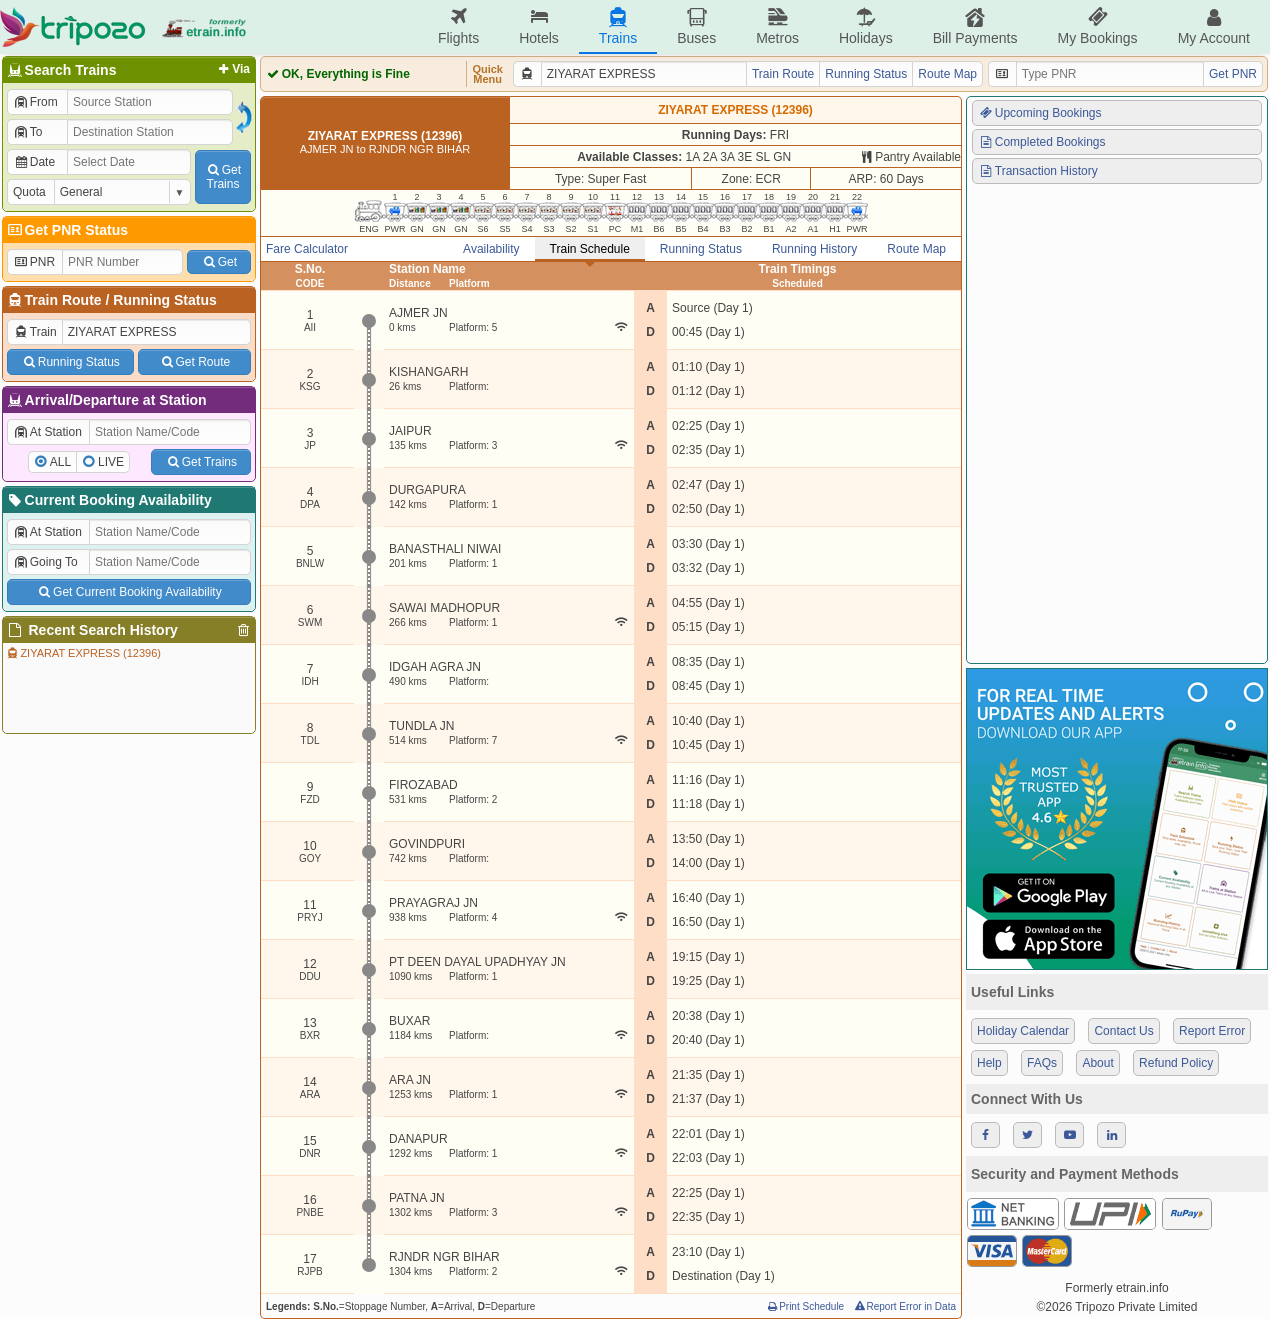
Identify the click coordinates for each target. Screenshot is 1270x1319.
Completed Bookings (1042, 142)
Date (34, 162)
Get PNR (1233, 74)
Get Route (194, 362)
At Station (47, 432)
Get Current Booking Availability (128, 592)
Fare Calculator (307, 249)
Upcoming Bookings (1040, 113)
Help (989, 1063)
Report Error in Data (904, 1306)
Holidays (866, 26)
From (35, 102)
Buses (696, 26)
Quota (29, 192)
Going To (45, 562)
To (27, 132)
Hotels (539, 26)
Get (219, 262)
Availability (491, 249)
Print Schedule (804, 1306)
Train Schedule (590, 249)
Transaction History (1038, 171)
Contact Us (1123, 1031)
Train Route (63, 300)
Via (232, 69)
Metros (777, 26)
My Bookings (1097, 26)
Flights (458, 26)
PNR (34, 262)
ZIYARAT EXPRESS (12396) (83, 653)
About (1097, 1063)
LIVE (111, 462)
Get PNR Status (66, 230)
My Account (1214, 26)
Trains (618, 26)
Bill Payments (975, 26)
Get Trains (201, 462)
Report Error (1212, 1031)
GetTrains (223, 177)
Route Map (947, 74)
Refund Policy (1176, 1063)
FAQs (1042, 1063)
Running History (814, 249)
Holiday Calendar (1023, 1031)
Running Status (164, 300)
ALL (60, 462)
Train (35, 332)
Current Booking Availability (108, 500)
